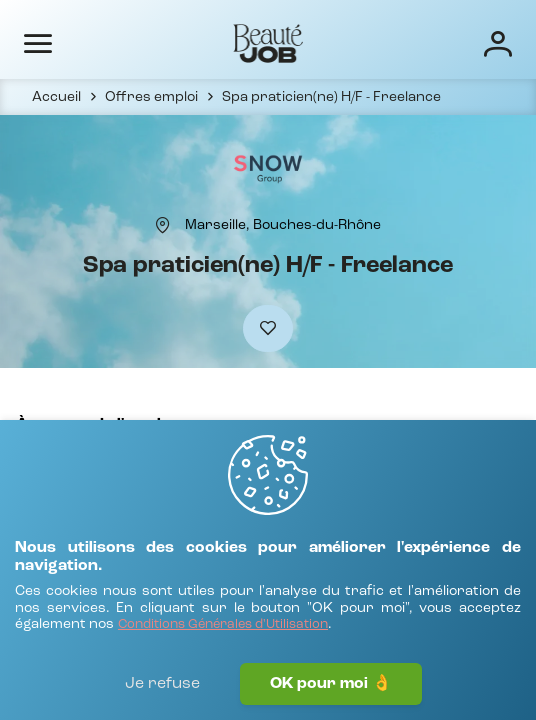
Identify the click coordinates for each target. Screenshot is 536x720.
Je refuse (162, 684)
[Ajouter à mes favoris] (268, 328)
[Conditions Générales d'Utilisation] (223, 625)
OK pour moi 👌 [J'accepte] (331, 684)
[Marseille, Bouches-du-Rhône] (283, 225)
